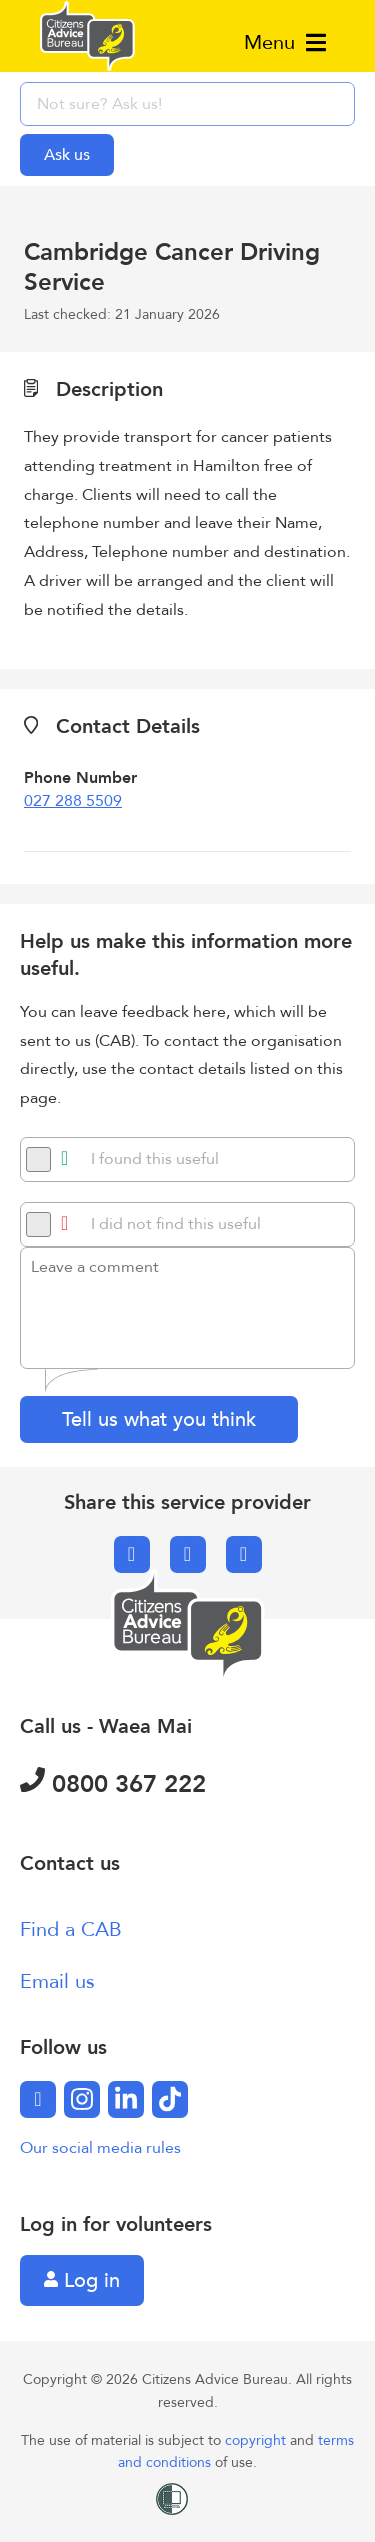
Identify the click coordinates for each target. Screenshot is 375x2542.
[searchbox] (187, 104)
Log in (82, 2280)
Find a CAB (71, 1929)
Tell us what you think (159, 1419)
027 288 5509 (73, 801)
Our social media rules (100, 2148)
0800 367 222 (113, 1784)
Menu (285, 42)
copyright (257, 2440)
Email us (57, 1981)
